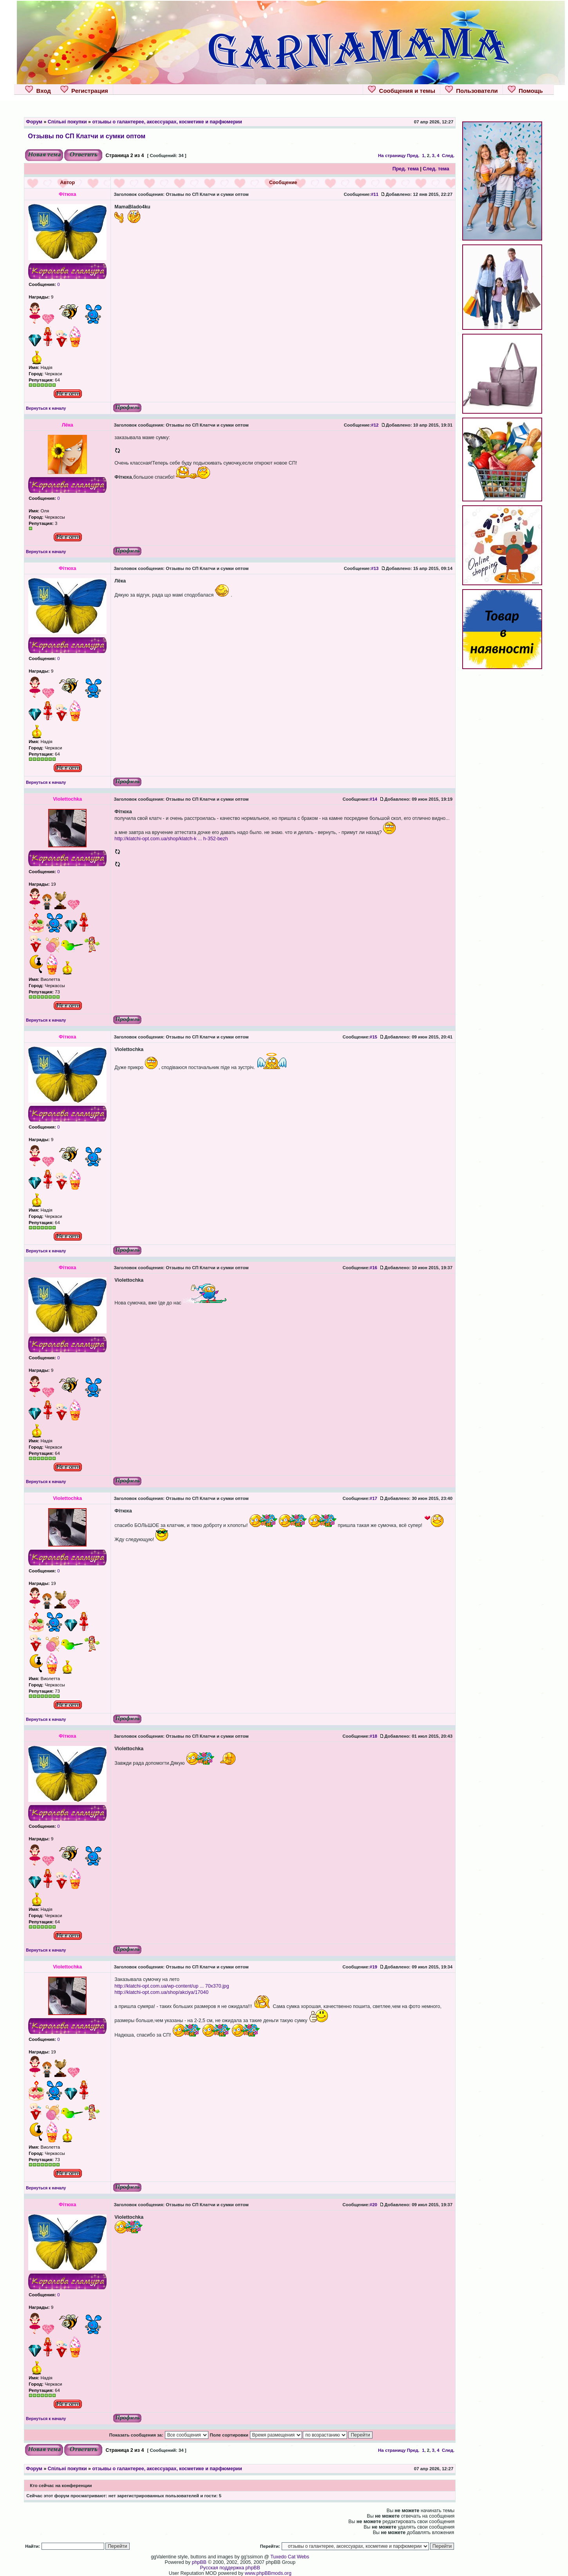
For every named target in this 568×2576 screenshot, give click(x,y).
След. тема (436, 169)
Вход (38, 89)
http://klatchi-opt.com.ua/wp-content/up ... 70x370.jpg (171, 1986)
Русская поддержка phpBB (230, 2568)
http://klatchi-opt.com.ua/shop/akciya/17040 (161, 1992)
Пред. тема (406, 169)
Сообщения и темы (401, 89)
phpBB (199, 2562)
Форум (34, 122)
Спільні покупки (67, 122)
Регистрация (84, 89)
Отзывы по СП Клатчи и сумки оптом (86, 135)
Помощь (525, 89)
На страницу (391, 155)
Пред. (413, 155)
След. (448, 155)
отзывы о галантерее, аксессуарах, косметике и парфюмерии (167, 122)
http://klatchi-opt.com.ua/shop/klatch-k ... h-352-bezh (171, 838)
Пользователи (471, 89)
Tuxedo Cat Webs (289, 2557)
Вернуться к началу (46, 408)
